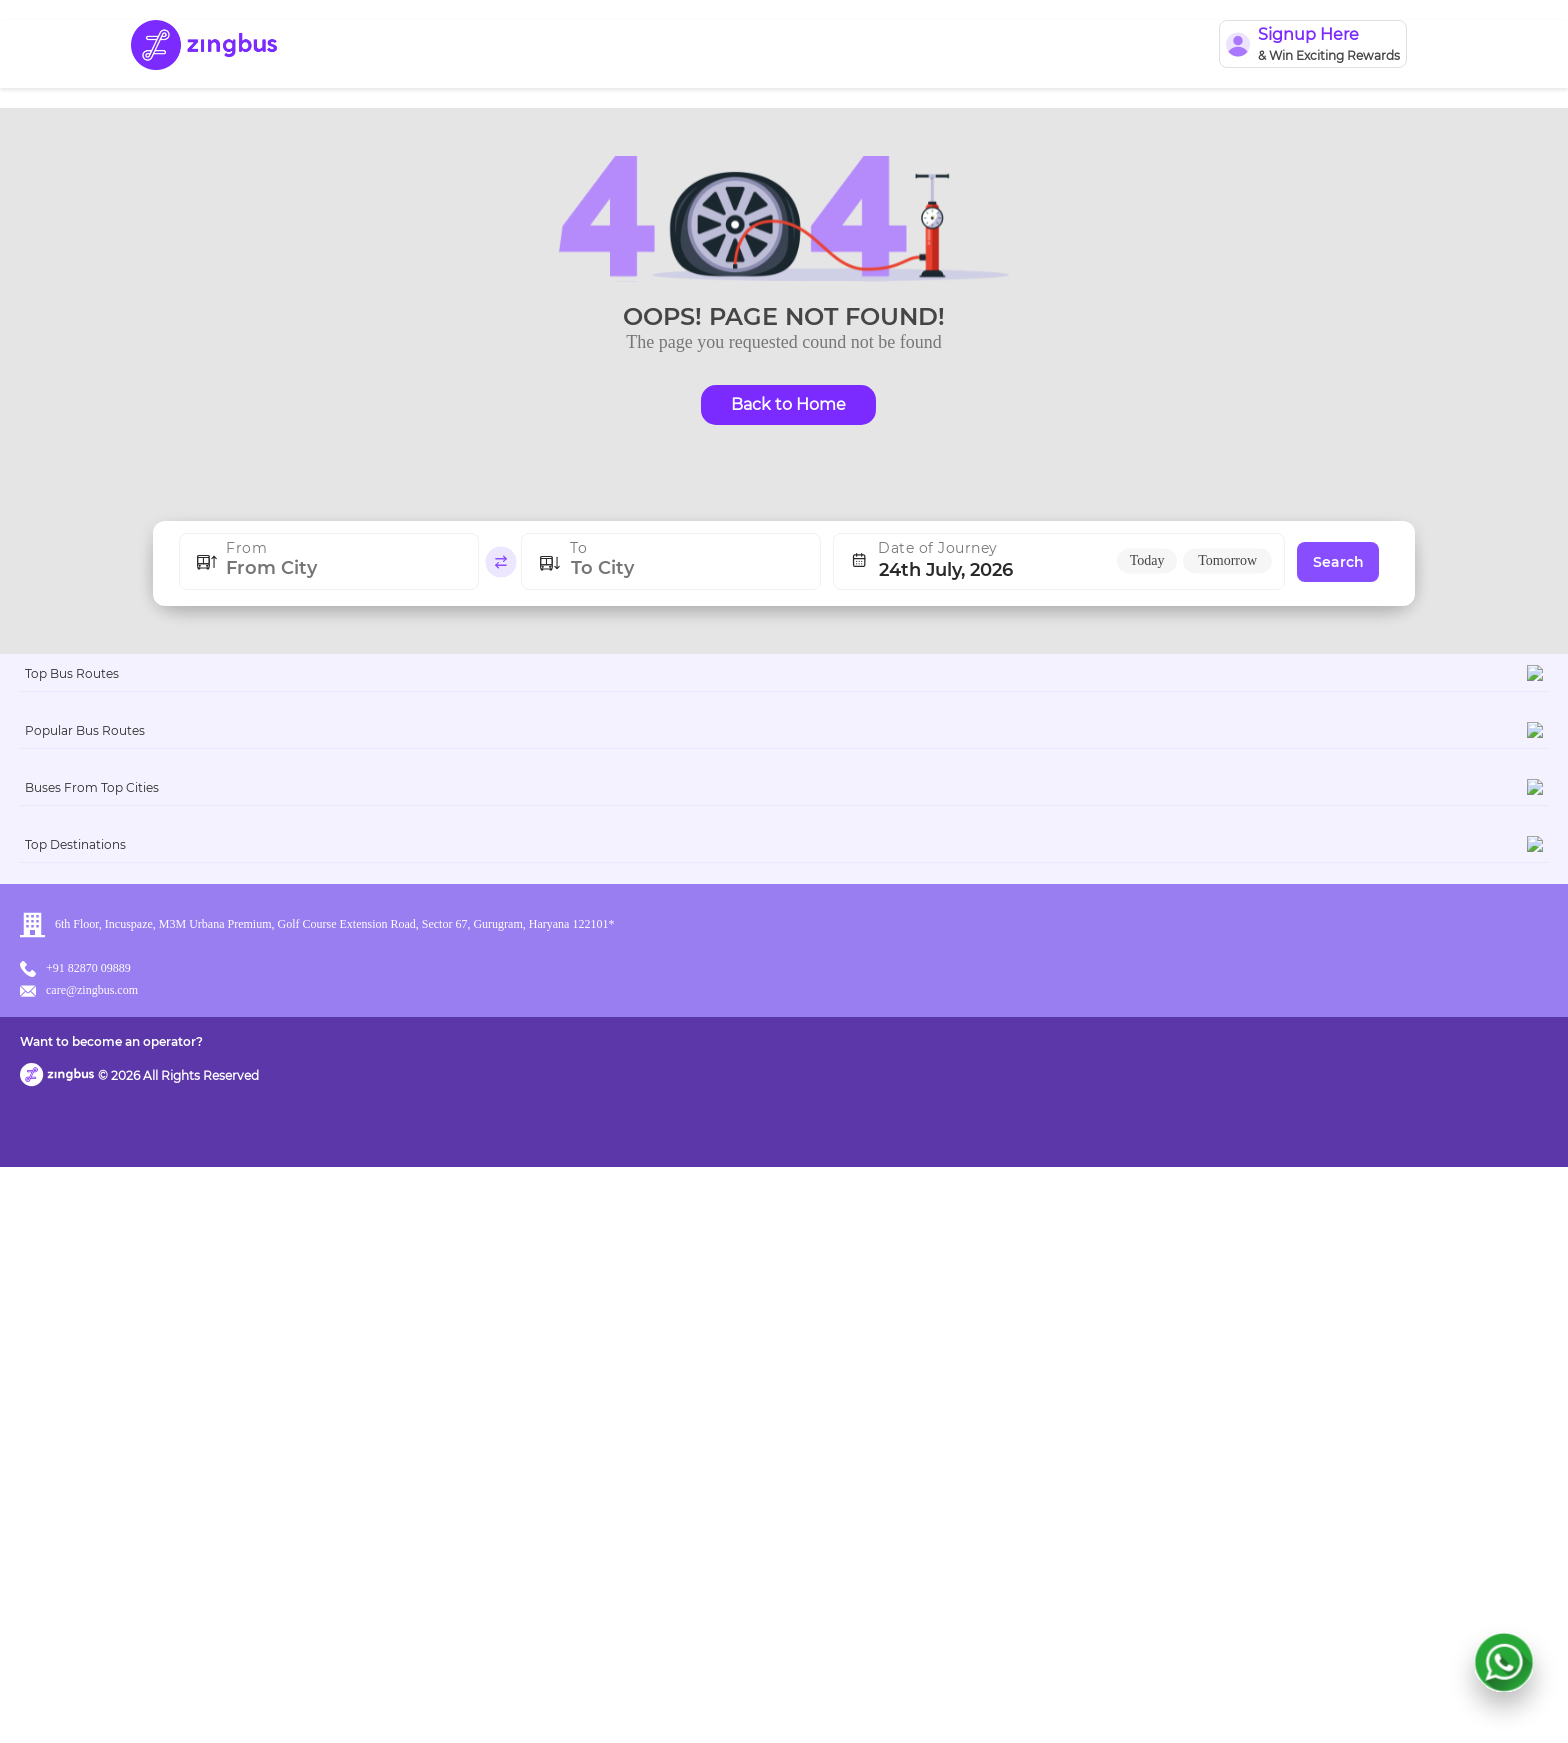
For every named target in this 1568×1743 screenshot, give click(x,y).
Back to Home (788, 404)
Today (1147, 560)
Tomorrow (1227, 560)
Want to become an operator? (928, 1698)
